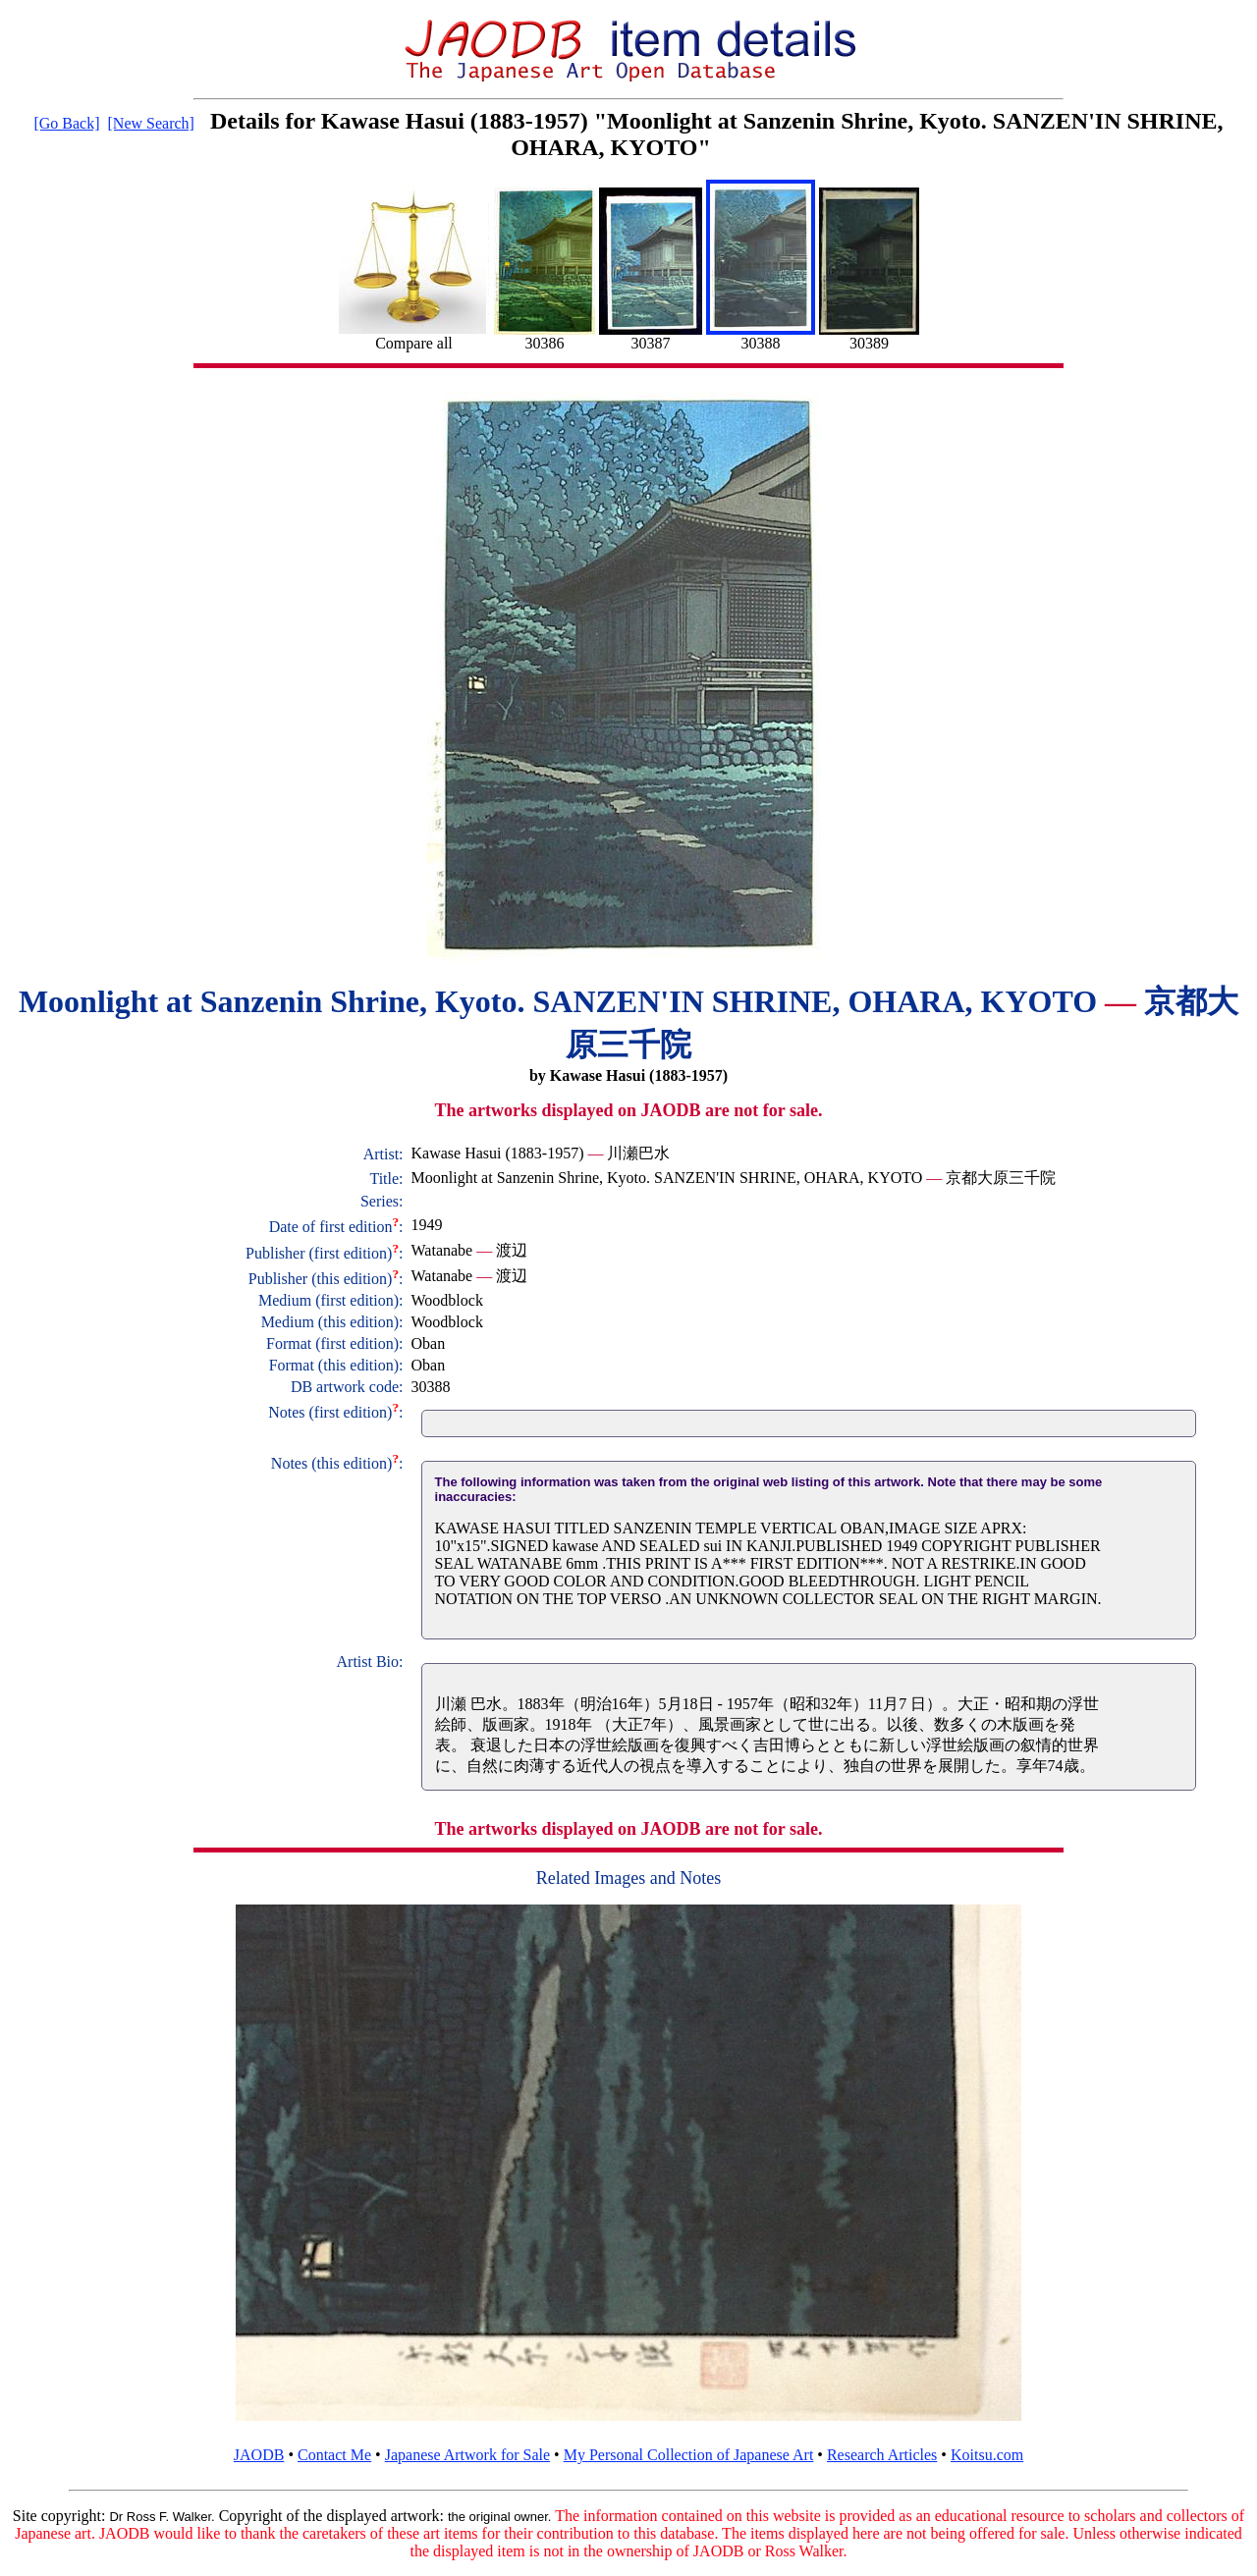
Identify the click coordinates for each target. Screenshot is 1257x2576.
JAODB (259, 2454)
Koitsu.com (987, 2454)
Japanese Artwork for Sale (467, 2454)
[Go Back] (66, 123)
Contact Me (334, 2454)
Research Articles (882, 2454)
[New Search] (151, 123)
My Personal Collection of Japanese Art (689, 2454)
